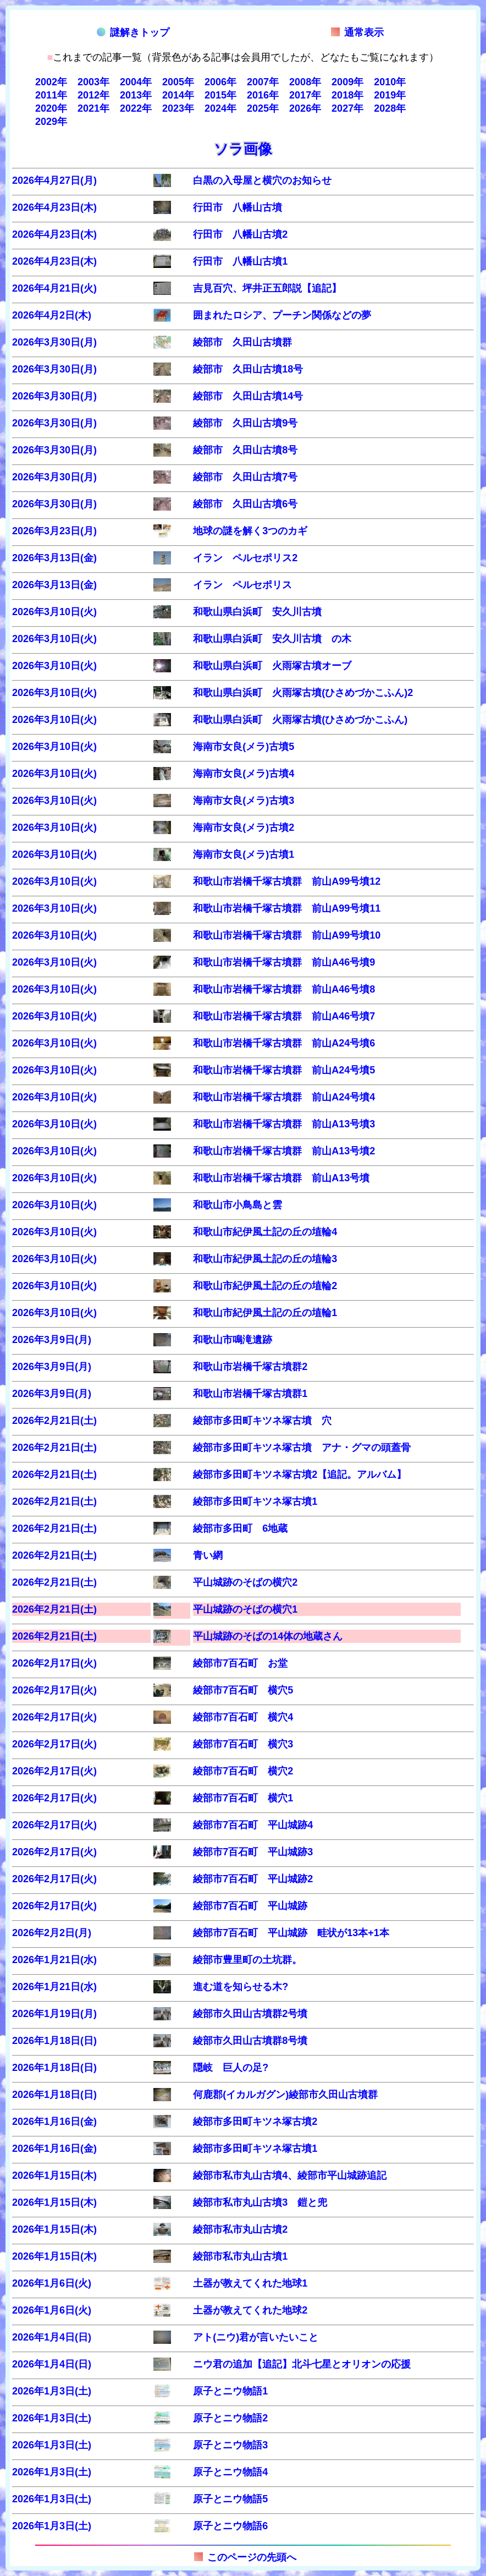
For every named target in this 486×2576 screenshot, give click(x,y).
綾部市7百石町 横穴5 (243, 1690)
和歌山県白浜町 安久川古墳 (262, 611)
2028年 (390, 108)
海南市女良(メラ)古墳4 (243, 773)
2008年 (305, 81)
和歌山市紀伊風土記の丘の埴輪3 (265, 1258)
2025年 (263, 108)
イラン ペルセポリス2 (245, 557)
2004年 (136, 81)
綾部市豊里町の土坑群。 (247, 1959)
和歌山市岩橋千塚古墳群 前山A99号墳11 (286, 908)
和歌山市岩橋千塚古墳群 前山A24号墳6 (284, 1043)
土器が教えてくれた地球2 (250, 2310)
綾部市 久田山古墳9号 (245, 423)
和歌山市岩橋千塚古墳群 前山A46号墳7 (284, 1016)
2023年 (178, 108)
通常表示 (357, 32)
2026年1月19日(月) (54, 2013)
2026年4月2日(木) (51, 315)
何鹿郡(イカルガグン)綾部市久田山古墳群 (285, 2094)
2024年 (220, 108)
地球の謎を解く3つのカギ (250, 530)
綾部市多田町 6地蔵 (240, 1528)
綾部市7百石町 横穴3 (243, 1744)
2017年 (305, 95)
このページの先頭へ (245, 2557)
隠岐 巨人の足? (230, 2067)
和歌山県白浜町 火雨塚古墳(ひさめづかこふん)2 (303, 692)
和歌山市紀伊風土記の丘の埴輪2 (265, 1285)
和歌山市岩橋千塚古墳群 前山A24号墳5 (284, 1070)
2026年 (305, 108)
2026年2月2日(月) (51, 1932)
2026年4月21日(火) (54, 288)
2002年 (51, 81)
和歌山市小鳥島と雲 (237, 1204)
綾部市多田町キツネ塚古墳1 (255, 1501)
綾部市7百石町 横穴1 (243, 1798)
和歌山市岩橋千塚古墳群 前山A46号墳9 (284, 962)
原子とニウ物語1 (230, 2391)
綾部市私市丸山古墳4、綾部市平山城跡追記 (289, 2175)
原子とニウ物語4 (230, 2472)
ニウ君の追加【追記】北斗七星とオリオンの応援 (302, 2364)
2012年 (93, 95)
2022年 (136, 108)
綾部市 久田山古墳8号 (245, 450)
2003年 (93, 81)
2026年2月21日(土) (54, 1420)
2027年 (347, 108)
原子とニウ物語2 (230, 2418)
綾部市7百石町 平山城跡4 (253, 1824)
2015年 (220, 95)
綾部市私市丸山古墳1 (240, 2256)
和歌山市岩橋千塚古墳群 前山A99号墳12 (286, 881)
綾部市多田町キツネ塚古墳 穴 (262, 1420)
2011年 (51, 95)
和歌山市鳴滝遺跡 (232, 1339)
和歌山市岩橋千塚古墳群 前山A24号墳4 (284, 1097)
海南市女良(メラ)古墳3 (243, 800)
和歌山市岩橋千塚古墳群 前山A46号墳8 (284, 989)
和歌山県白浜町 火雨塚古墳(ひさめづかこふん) (300, 719)
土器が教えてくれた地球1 (250, 2283)
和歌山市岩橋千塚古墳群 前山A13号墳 (281, 1177)
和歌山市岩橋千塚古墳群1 (250, 1393)
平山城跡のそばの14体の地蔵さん (268, 1636)
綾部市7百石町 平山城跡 (250, 1905)
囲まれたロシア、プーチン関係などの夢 (282, 315)
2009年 (347, 81)
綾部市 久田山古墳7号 (245, 477)
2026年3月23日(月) (54, 530)
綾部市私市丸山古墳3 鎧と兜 (260, 2202)
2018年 (347, 95)
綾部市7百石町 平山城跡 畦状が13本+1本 (291, 1932)
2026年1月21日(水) (54, 1959)
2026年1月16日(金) (54, 2121)
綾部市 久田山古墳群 (242, 342)
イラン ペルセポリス (242, 584)
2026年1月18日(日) (54, 2040)
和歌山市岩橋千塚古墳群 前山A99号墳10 (286, 935)
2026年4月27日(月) (54, 180)
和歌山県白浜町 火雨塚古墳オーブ (272, 665)
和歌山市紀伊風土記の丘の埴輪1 (265, 1312)
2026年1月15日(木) (54, 2175)
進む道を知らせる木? (240, 1986)
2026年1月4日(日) (51, 2337)
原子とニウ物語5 (230, 2498)
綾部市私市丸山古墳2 (240, 2229)
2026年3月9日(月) (51, 1339)
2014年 (178, 95)
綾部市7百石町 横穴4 (243, 1717)
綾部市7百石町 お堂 (240, 1663)
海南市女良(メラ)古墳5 (243, 746)
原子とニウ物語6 (230, 2525)
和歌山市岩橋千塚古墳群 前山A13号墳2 (284, 1151)
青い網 (208, 1555)
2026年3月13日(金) (54, 557)
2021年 (93, 108)
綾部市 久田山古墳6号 (245, 503)
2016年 (263, 95)
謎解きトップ (133, 32)
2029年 (51, 121)
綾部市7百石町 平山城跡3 (253, 1851)
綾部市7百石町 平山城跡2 (253, 1878)
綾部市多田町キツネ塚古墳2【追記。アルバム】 (299, 1474)
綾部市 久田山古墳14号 (248, 396)
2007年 (263, 81)
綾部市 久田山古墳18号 (248, 369)
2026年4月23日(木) (54, 207)
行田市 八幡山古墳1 (240, 261)
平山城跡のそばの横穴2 (245, 1582)
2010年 (390, 81)
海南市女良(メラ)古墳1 (243, 854)
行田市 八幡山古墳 (237, 207)
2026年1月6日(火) (51, 2283)
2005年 (178, 81)
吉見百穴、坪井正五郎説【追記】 (267, 288)
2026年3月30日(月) (54, 342)
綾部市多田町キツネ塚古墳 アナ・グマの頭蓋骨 (302, 1447)
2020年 (51, 108)
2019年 (390, 95)
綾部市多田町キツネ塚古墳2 (255, 2121)
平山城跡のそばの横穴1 (245, 1609)
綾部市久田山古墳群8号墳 (250, 2040)
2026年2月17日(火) (54, 1663)
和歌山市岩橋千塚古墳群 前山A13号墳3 (284, 1124)
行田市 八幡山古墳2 (240, 234)
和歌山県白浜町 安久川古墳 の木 (272, 638)
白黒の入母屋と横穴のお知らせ (262, 180)
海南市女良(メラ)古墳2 (243, 827)
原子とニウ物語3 (230, 2445)
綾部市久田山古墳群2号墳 (250, 2013)
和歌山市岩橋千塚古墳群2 (250, 1366)
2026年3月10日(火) (54, 611)
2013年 (136, 95)
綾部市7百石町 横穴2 (243, 1771)
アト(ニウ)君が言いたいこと (255, 2337)
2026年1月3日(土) (51, 2391)
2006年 (220, 81)
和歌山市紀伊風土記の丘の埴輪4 (265, 1231)
